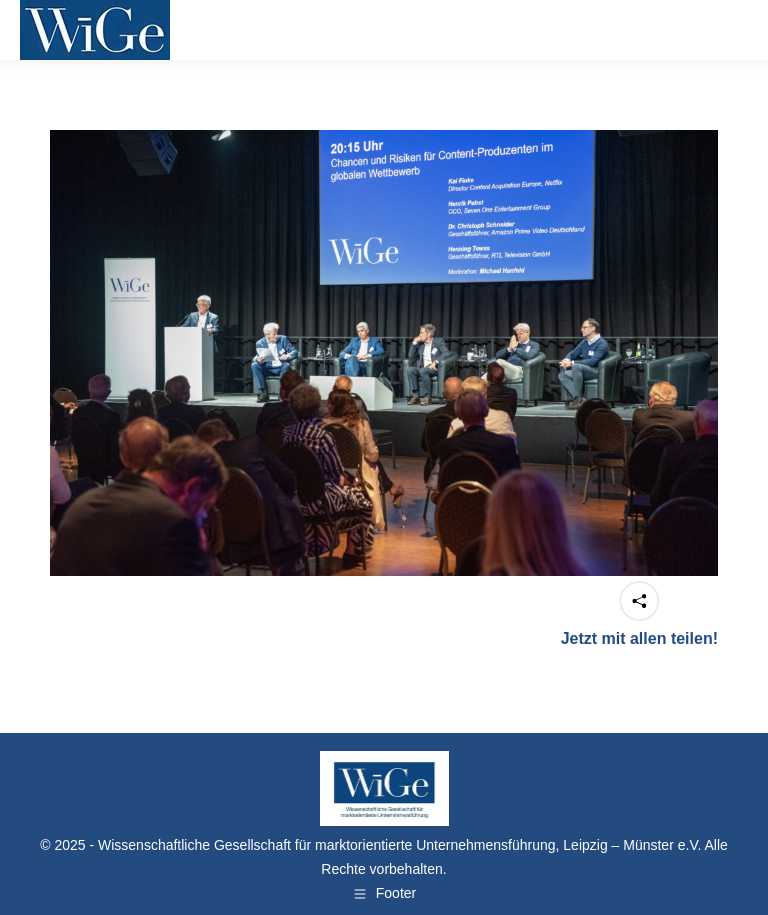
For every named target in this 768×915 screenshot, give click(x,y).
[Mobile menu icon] (721, 30)
